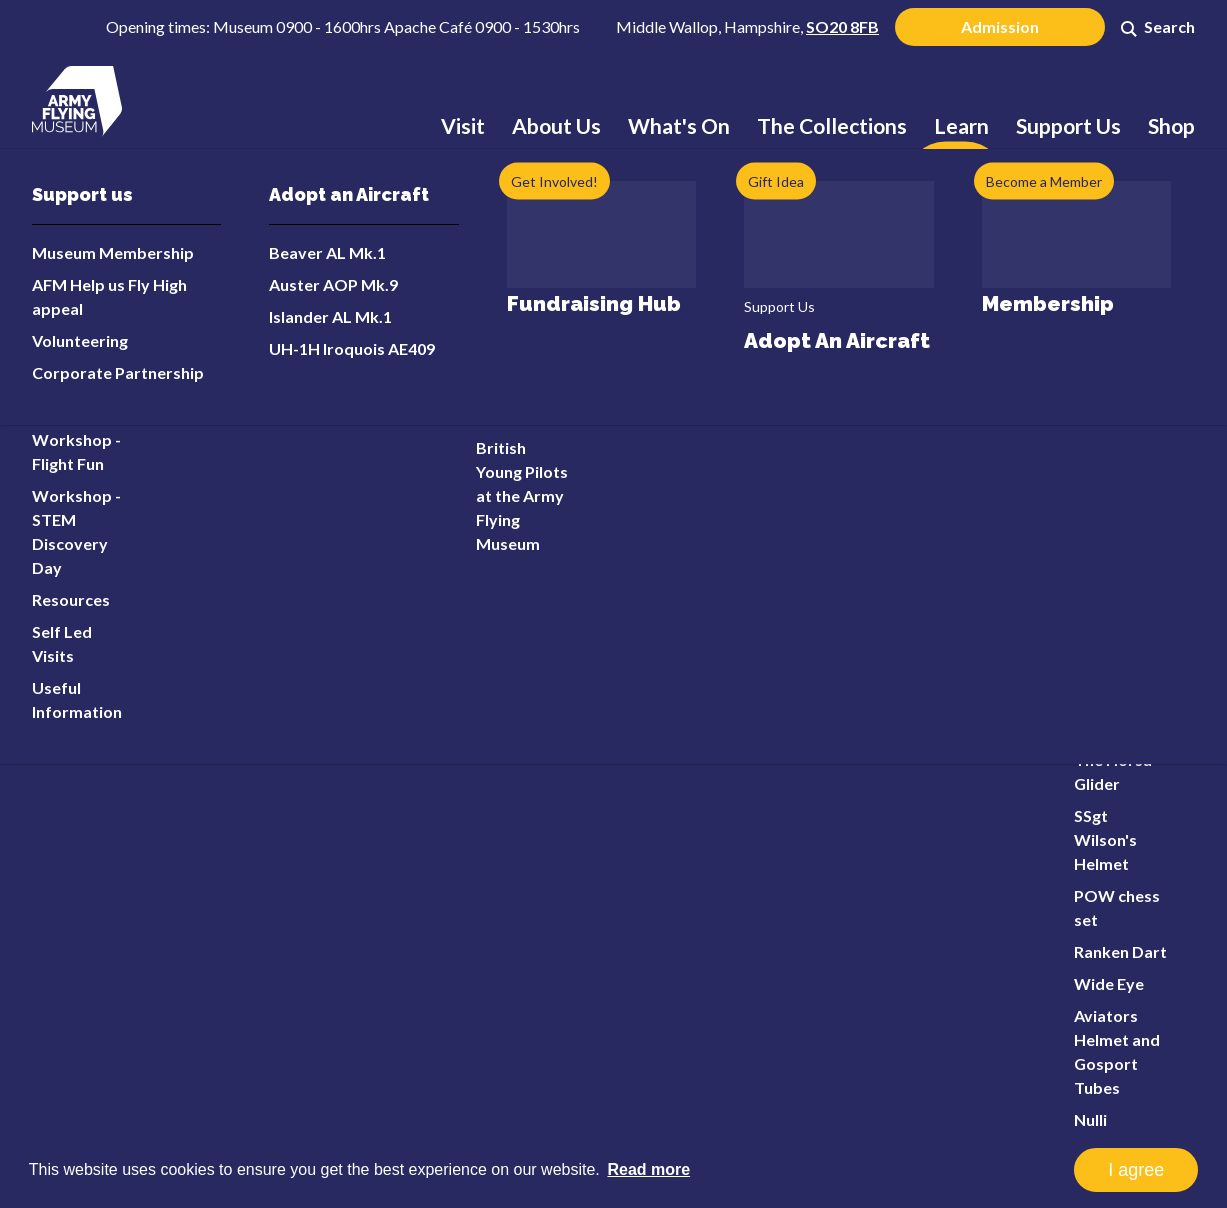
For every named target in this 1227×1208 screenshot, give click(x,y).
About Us (556, 125)
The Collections (832, 125)
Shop (1171, 125)
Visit (463, 125)
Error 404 (209, 320)
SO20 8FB (842, 26)
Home (134, 224)
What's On (679, 125)
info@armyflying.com (216, 921)
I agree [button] (1136, 1170)
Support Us (1068, 125)
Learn (961, 125)
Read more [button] (648, 1169)
